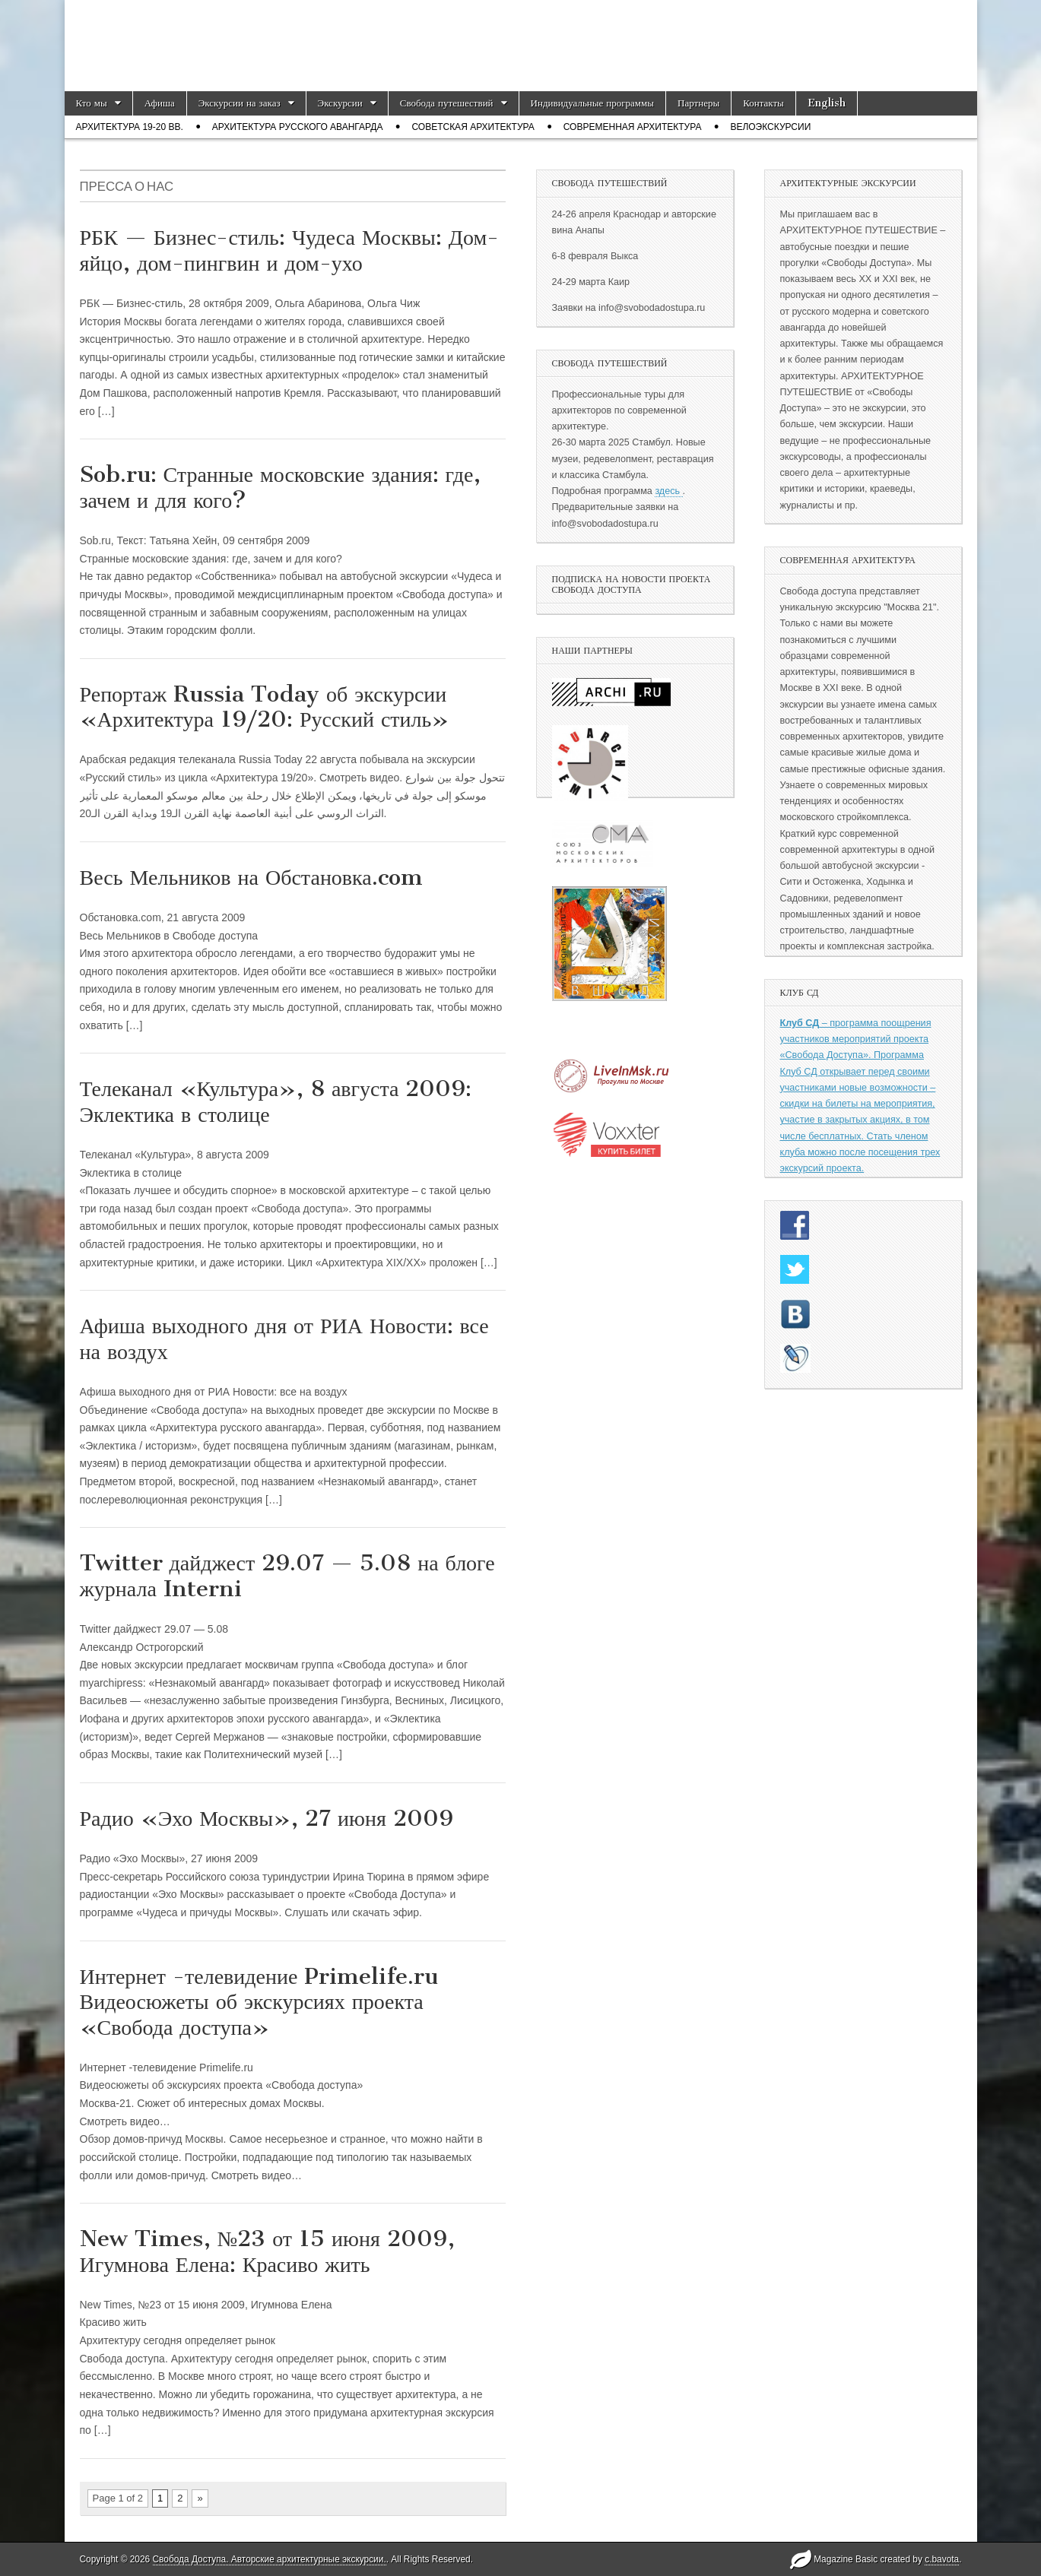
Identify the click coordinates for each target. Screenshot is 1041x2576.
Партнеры (698, 103)
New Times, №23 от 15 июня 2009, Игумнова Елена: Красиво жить (267, 2251)
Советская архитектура (472, 127)
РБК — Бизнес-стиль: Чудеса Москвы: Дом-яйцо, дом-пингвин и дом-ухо (290, 250)
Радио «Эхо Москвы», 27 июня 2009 (266, 1818)
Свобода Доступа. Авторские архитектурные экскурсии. (269, 2559)
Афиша (159, 103)
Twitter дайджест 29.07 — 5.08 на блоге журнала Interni (287, 1575)
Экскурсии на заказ (239, 103)
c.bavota (942, 2559)
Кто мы (91, 103)
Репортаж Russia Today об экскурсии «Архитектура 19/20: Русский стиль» (264, 707)
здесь (668, 491)
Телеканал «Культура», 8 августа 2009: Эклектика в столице (276, 1101)
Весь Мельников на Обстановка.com (251, 877)
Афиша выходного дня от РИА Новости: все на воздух (284, 1338)
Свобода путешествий (447, 103)
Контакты (763, 103)
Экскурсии (340, 103)
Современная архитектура (632, 127)
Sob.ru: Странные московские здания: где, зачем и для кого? (280, 487)
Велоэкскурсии (770, 127)
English (827, 103)
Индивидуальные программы (592, 103)
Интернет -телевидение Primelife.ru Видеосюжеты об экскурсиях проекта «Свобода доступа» (259, 2002)
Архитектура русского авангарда (297, 127)
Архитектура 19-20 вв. (129, 127)
